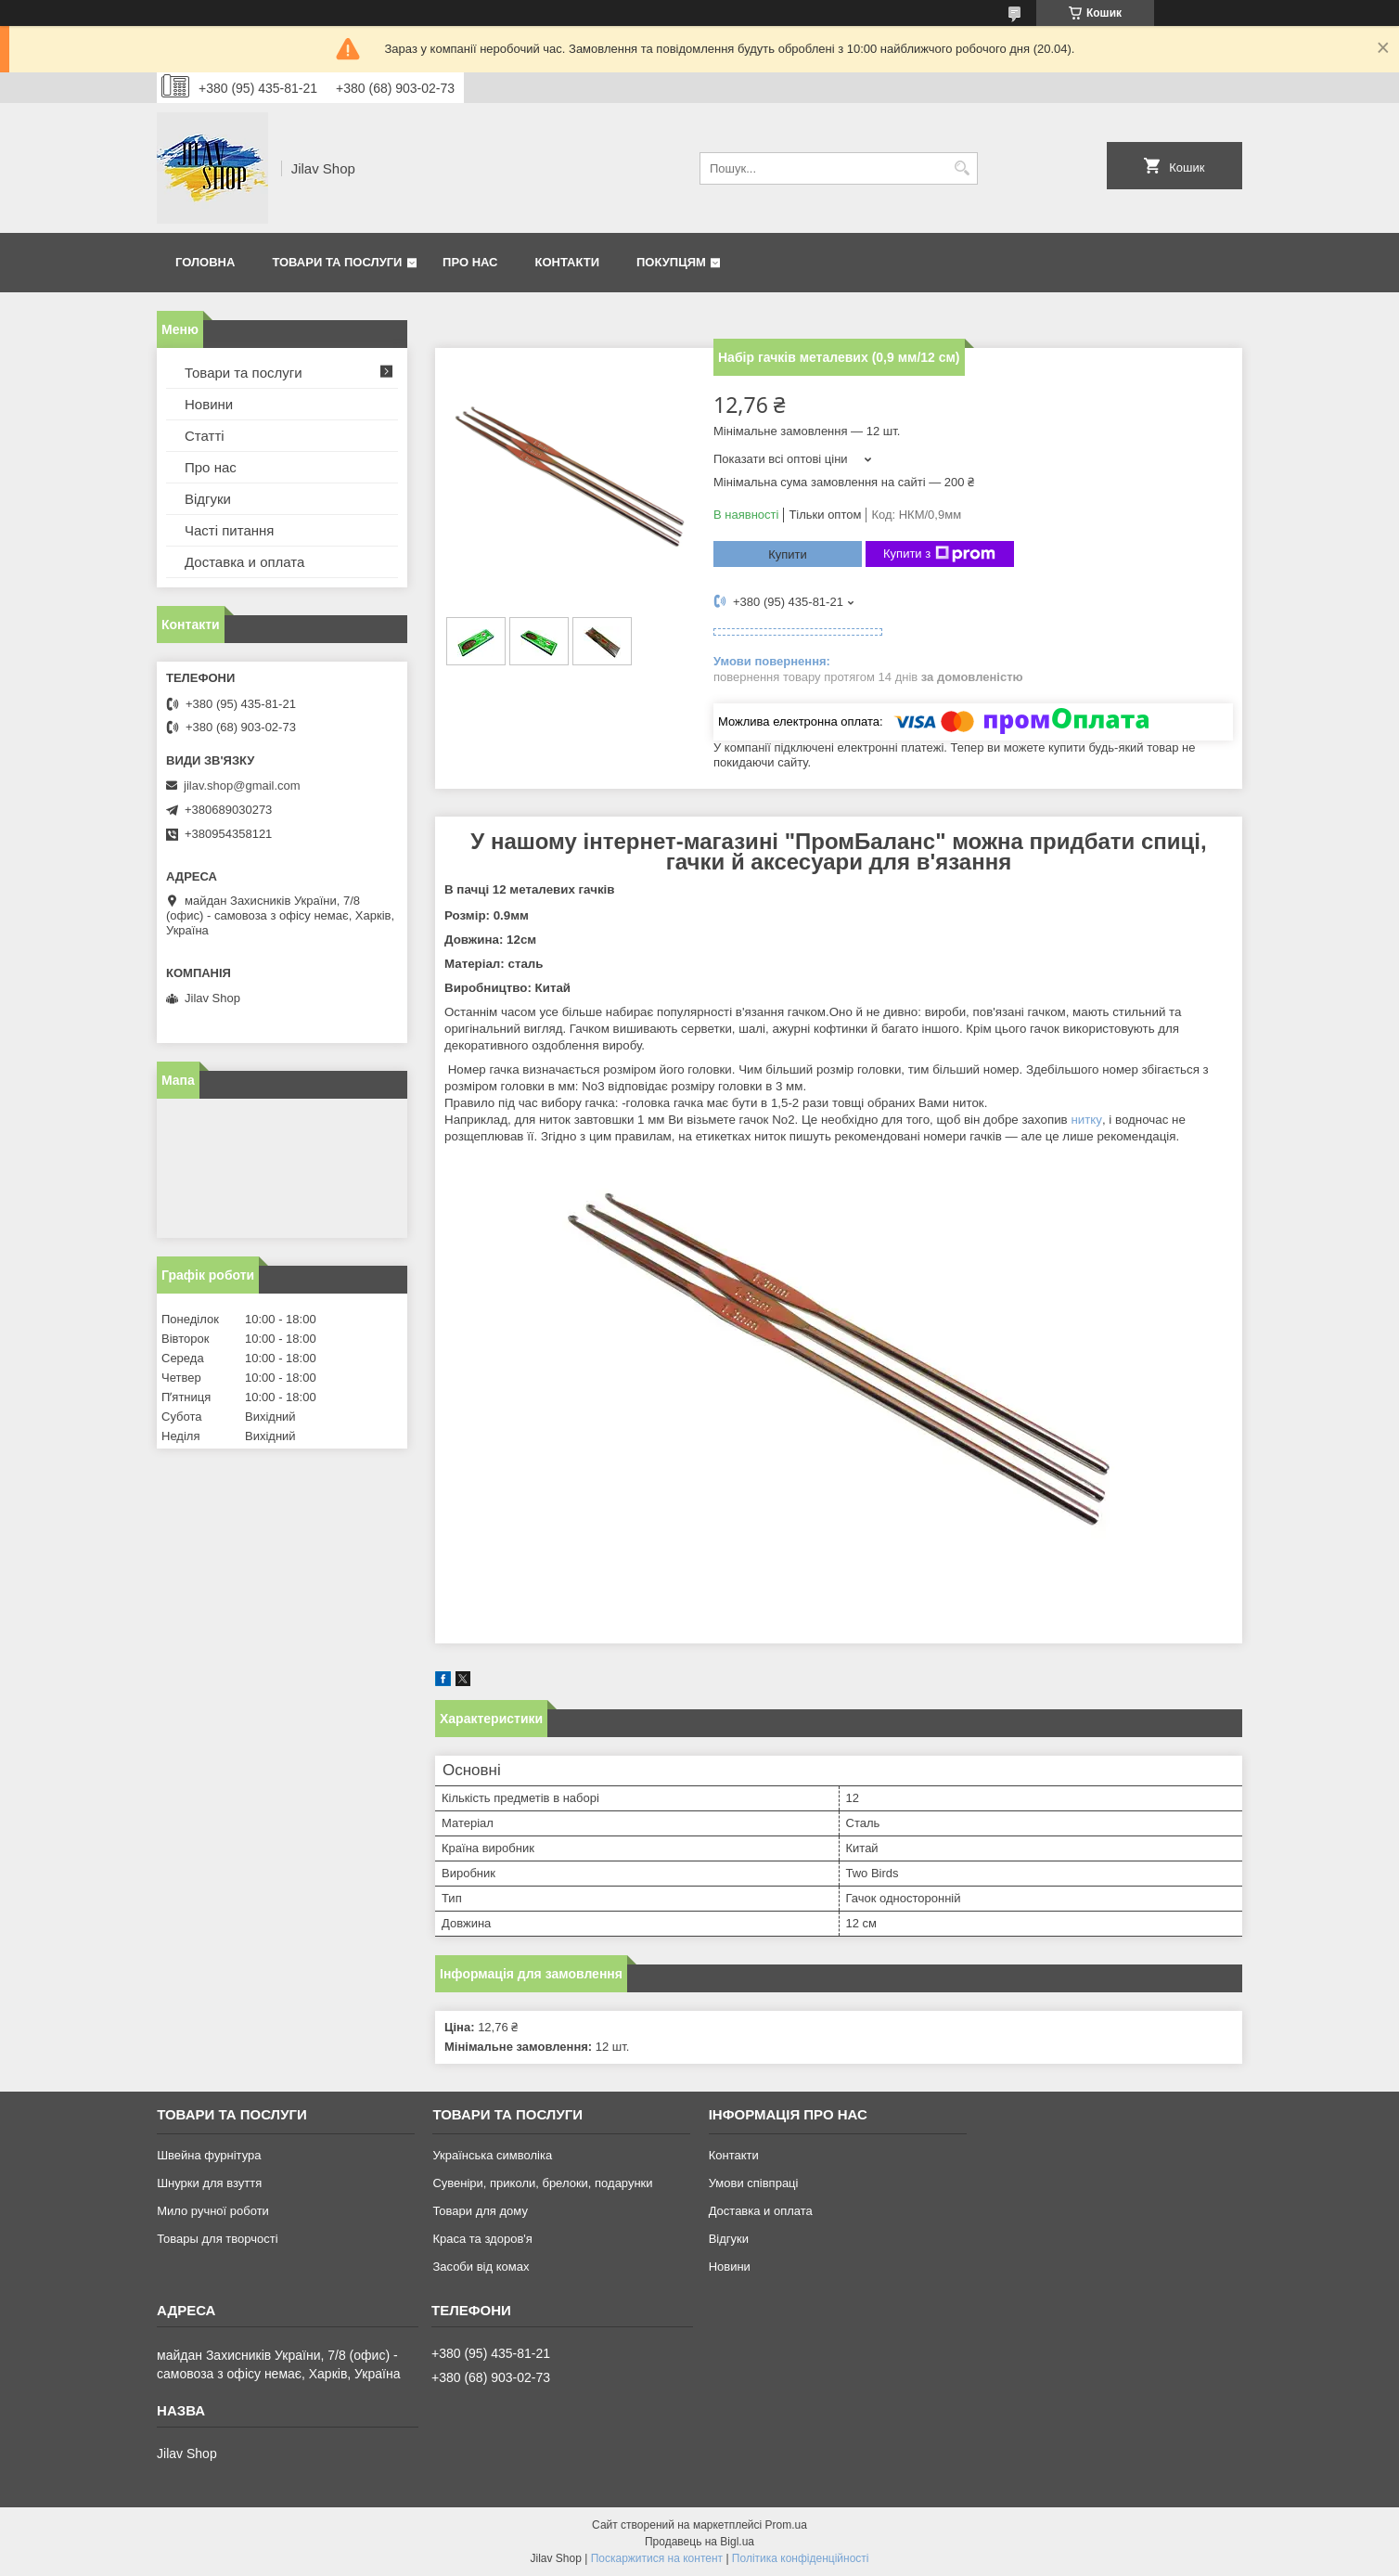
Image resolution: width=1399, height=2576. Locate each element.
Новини (209, 404)
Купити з (939, 554)
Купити (787, 554)
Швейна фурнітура (209, 2155)
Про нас (470, 262)
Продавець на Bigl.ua (699, 2541)
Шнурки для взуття (209, 2183)
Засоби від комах (480, 2266)
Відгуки (208, 499)
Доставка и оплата (244, 562)
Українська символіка (492, 2155)
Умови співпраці (754, 2183)
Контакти (567, 262)
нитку (1086, 1120)
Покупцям (671, 262)
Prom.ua (786, 2524)
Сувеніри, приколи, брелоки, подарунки (542, 2183)
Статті (205, 436)
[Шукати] (961, 168)
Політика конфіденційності (800, 2558)
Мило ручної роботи (213, 2211)
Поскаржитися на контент (657, 2558)
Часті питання (229, 530)
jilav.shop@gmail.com (242, 785)
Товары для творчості (217, 2239)
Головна (205, 262)
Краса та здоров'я (482, 2239)
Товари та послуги (337, 262)
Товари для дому (479, 2211)
